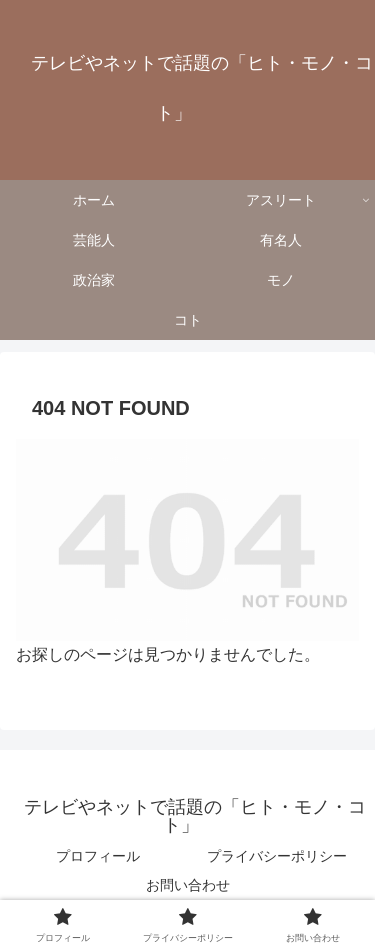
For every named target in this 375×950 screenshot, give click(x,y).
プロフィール (98, 856)
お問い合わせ (188, 885)
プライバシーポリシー (277, 856)
